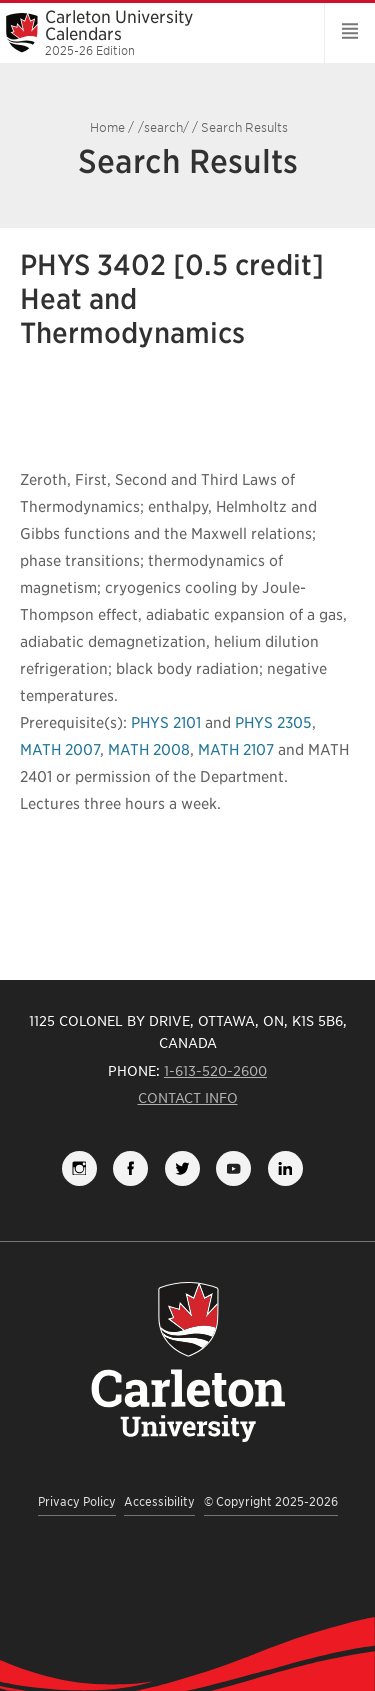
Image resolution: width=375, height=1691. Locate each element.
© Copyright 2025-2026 (271, 1501)
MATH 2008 (149, 750)
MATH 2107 (236, 750)
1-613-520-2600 (215, 1071)
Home (107, 127)
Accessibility (159, 1501)
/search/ (163, 127)
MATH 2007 (60, 750)
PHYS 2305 (273, 723)
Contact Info (188, 1098)
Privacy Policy (77, 1501)
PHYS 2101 (166, 723)
